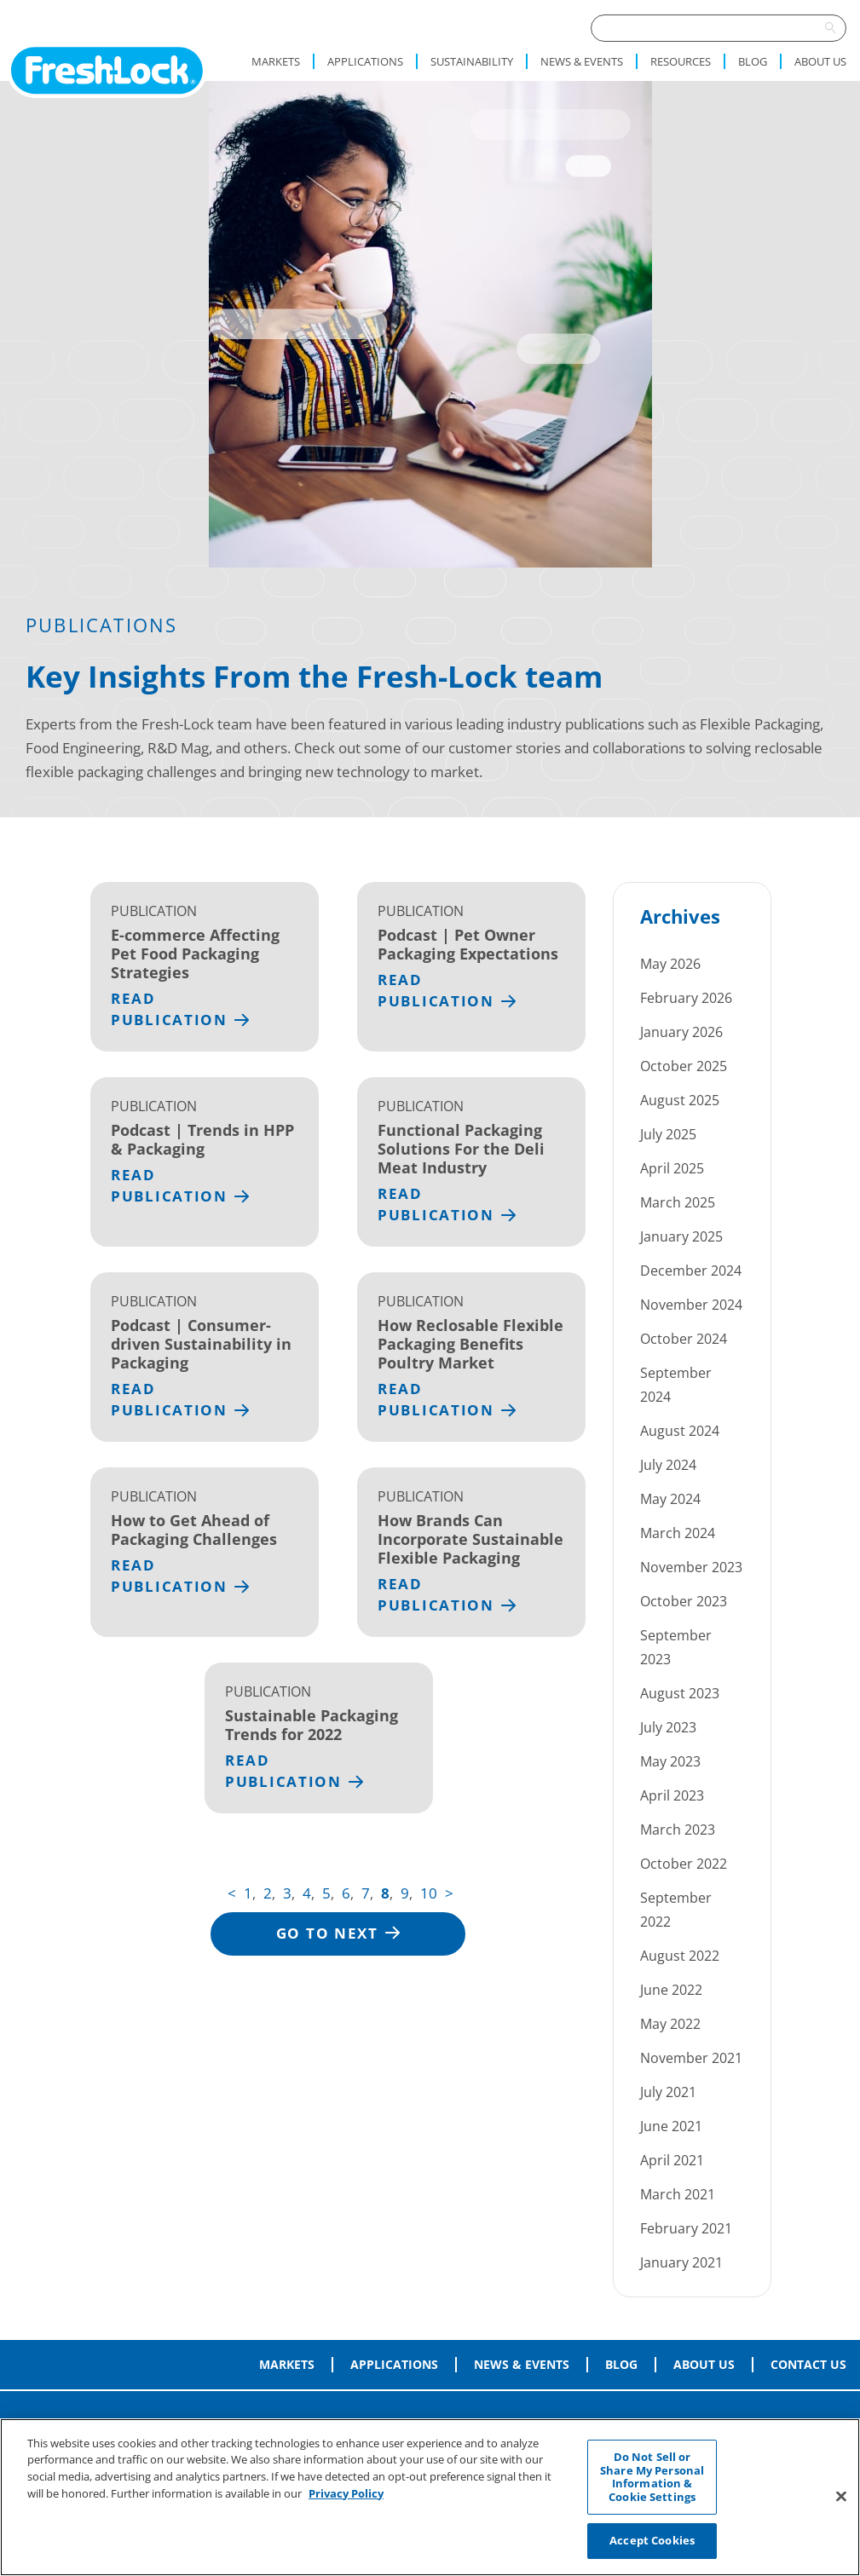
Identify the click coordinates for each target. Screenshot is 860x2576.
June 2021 (671, 2126)
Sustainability (471, 61)
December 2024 (691, 1270)
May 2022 (670, 2023)
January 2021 (681, 2262)
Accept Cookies (652, 2542)
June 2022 (671, 1989)
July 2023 (668, 1727)
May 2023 (670, 1761)
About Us (820, 61)
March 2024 (677, 1533)
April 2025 (672, 1168)
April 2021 (672, 2160)
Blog (752, 61)
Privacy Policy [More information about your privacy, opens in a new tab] (346, 2495)
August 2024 (679, 1430)
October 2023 (683, 1601)
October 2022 (683, 1863)
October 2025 (683, 1066)
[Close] (841, 2498)
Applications (365, 61)
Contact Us (808, 2364)
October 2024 (683, 1338)
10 (428, 1893)
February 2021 (686, 2228)
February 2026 (686, 997)
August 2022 (679, 1955)
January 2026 (681, 1032)
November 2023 (691, 1567)
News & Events (581, 61)
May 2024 (670, 1499)
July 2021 (668, 2092)
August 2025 (679, 1100)
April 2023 (672, 1795)
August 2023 (679, 1693)
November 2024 (691, 1304)
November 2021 (691, 2058)
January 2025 (681, 1236)
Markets (275, 61)
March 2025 (677, 1202)
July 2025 (668, 1134)
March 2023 (677, 1829)
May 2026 (670, 963)
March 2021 (677, 2194)
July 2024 (668, 1464)
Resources (680, 61)
